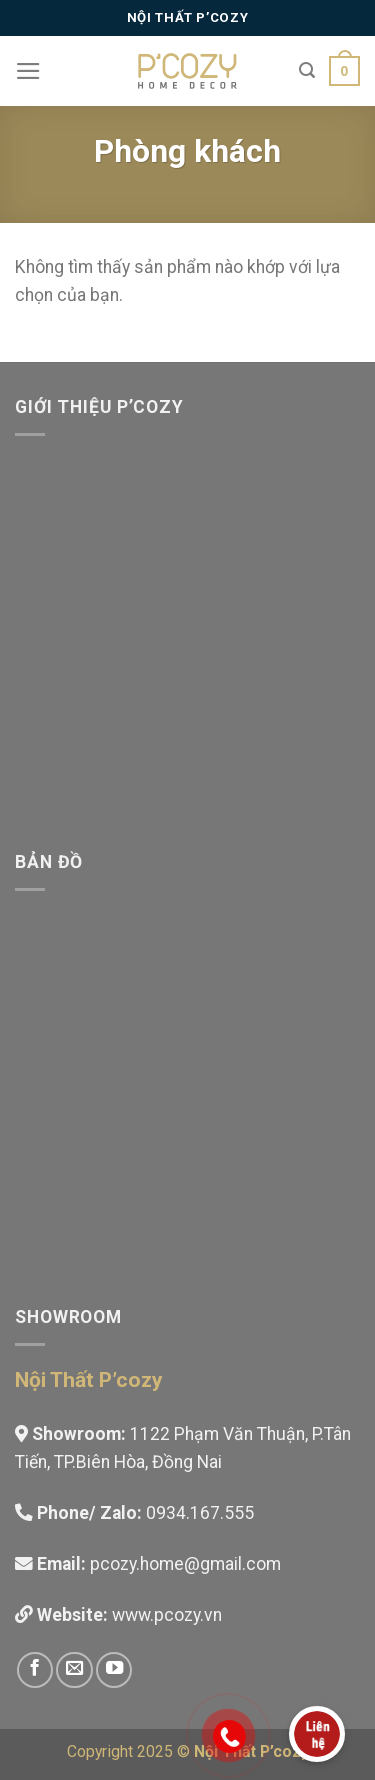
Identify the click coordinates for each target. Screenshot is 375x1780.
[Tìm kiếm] (307, 70)
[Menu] (28, 71)
